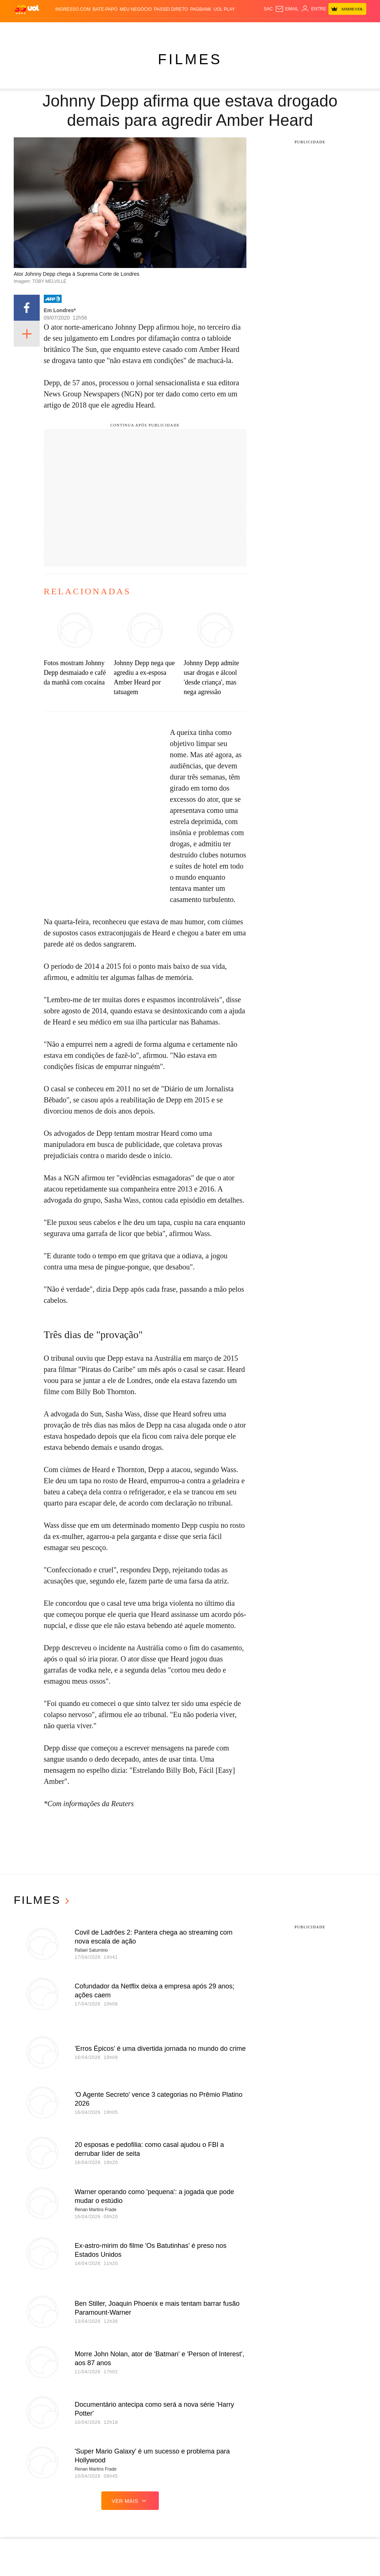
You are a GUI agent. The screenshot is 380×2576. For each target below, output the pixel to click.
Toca (351, 29)
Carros (104, 29)
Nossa (314, 29)
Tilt (263, 29)
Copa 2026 (186, 29)
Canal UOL (294, 29)
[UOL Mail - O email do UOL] (286, 8)
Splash (207, 29)
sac (268, 9)
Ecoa (274, 29)
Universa (227, 29)
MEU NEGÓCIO (136, 9)
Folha (146, 29)
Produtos (26, 29)
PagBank (200, 9)
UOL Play (224, 9)
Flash (46, 29)
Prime (338, 29)
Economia (126, 29)
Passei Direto (171, 9)
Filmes (190, 59)
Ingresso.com (73, 9)
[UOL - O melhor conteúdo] (27, 9)
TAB (326, 29)
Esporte (164, 29)
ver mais (130, 2500)
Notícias (64, 29)
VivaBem (249, 29)
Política (85, 29)
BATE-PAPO (105, 9)
